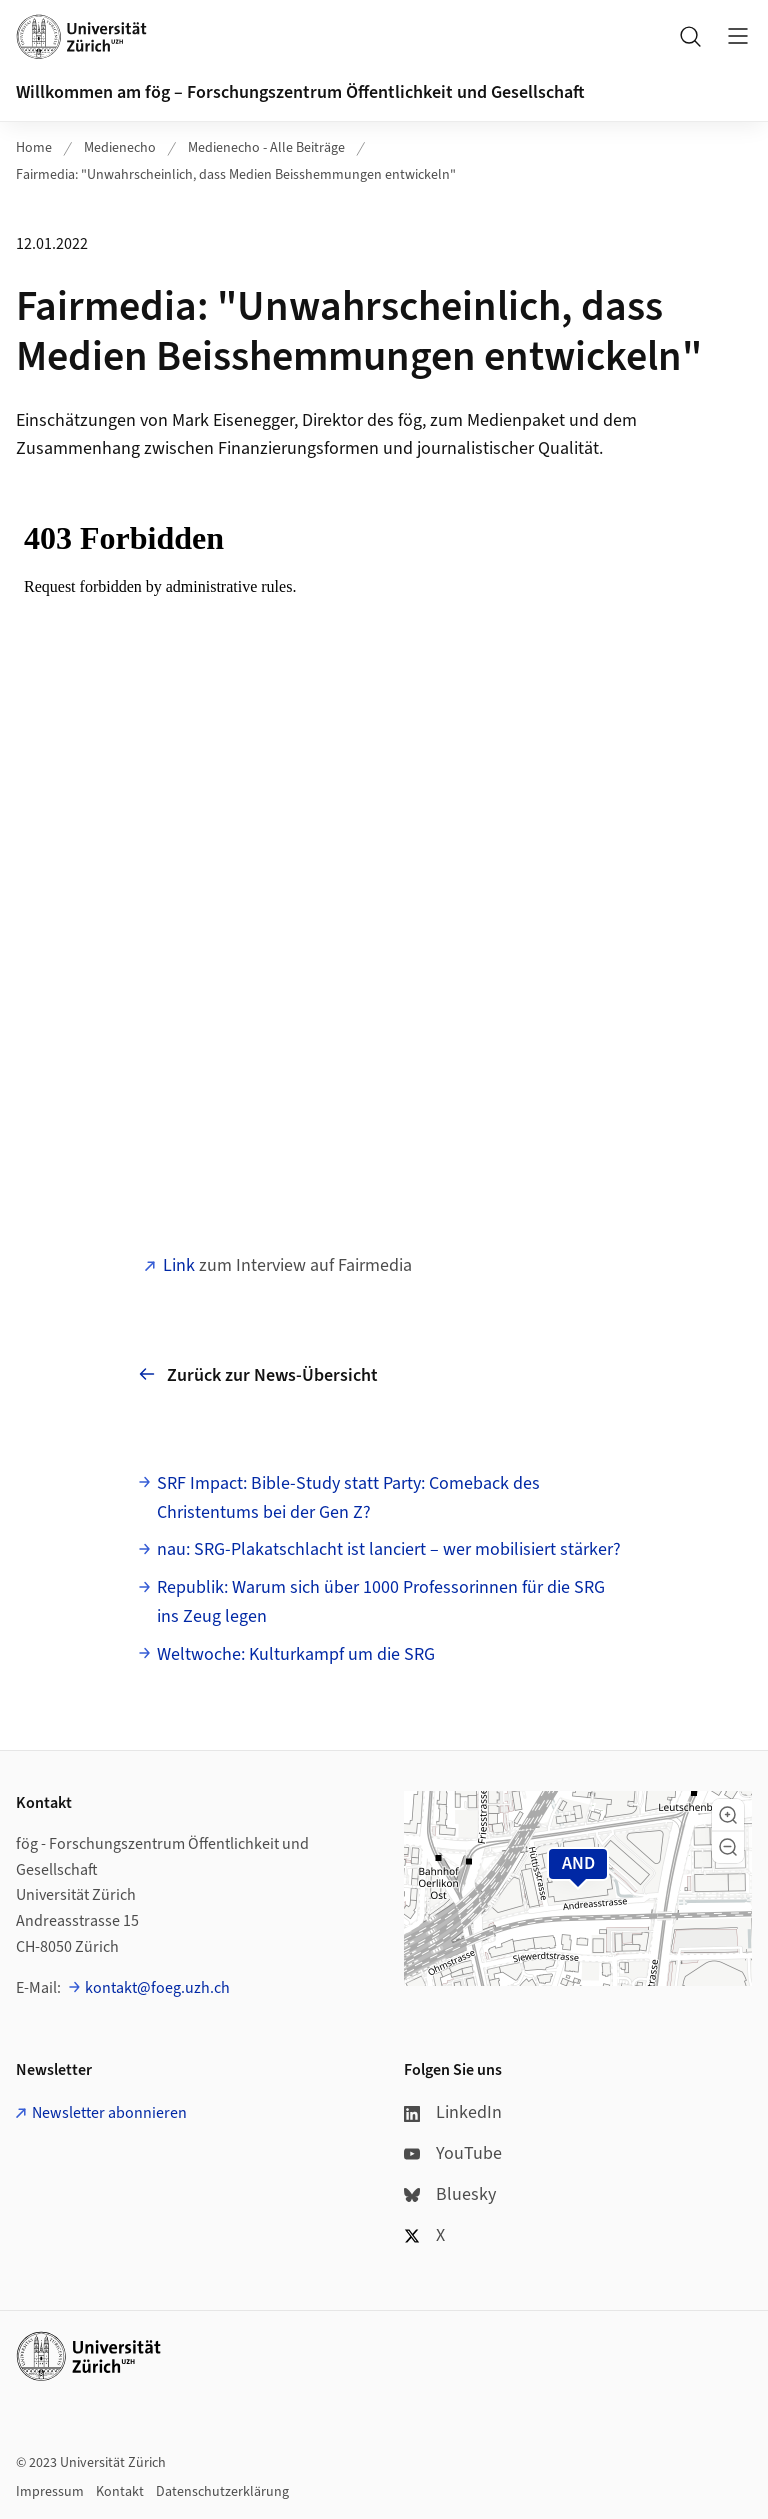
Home (34, 148)
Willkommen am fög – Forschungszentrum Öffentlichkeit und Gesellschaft (300, 92)
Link (179, 1265)
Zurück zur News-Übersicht (258, 1374)
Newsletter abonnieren (109, 2113)
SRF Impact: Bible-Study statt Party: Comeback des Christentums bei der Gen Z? (348, 1498)
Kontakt (120, 2492)
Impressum (50, 2492)
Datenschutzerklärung (222, 2492)
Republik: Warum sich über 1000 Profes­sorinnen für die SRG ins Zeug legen (381, 1602)
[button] (728, 1815)
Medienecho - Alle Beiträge (266, 148)
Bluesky (450, 2194)
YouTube (453, 2153)
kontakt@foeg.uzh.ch (157, 1988)
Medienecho (120, 148)
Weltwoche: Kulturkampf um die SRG (296, 1654)
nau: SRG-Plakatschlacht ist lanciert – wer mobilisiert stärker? (389, 1549)
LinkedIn (453, 2112)
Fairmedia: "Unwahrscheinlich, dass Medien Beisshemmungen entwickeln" (236, 175)
